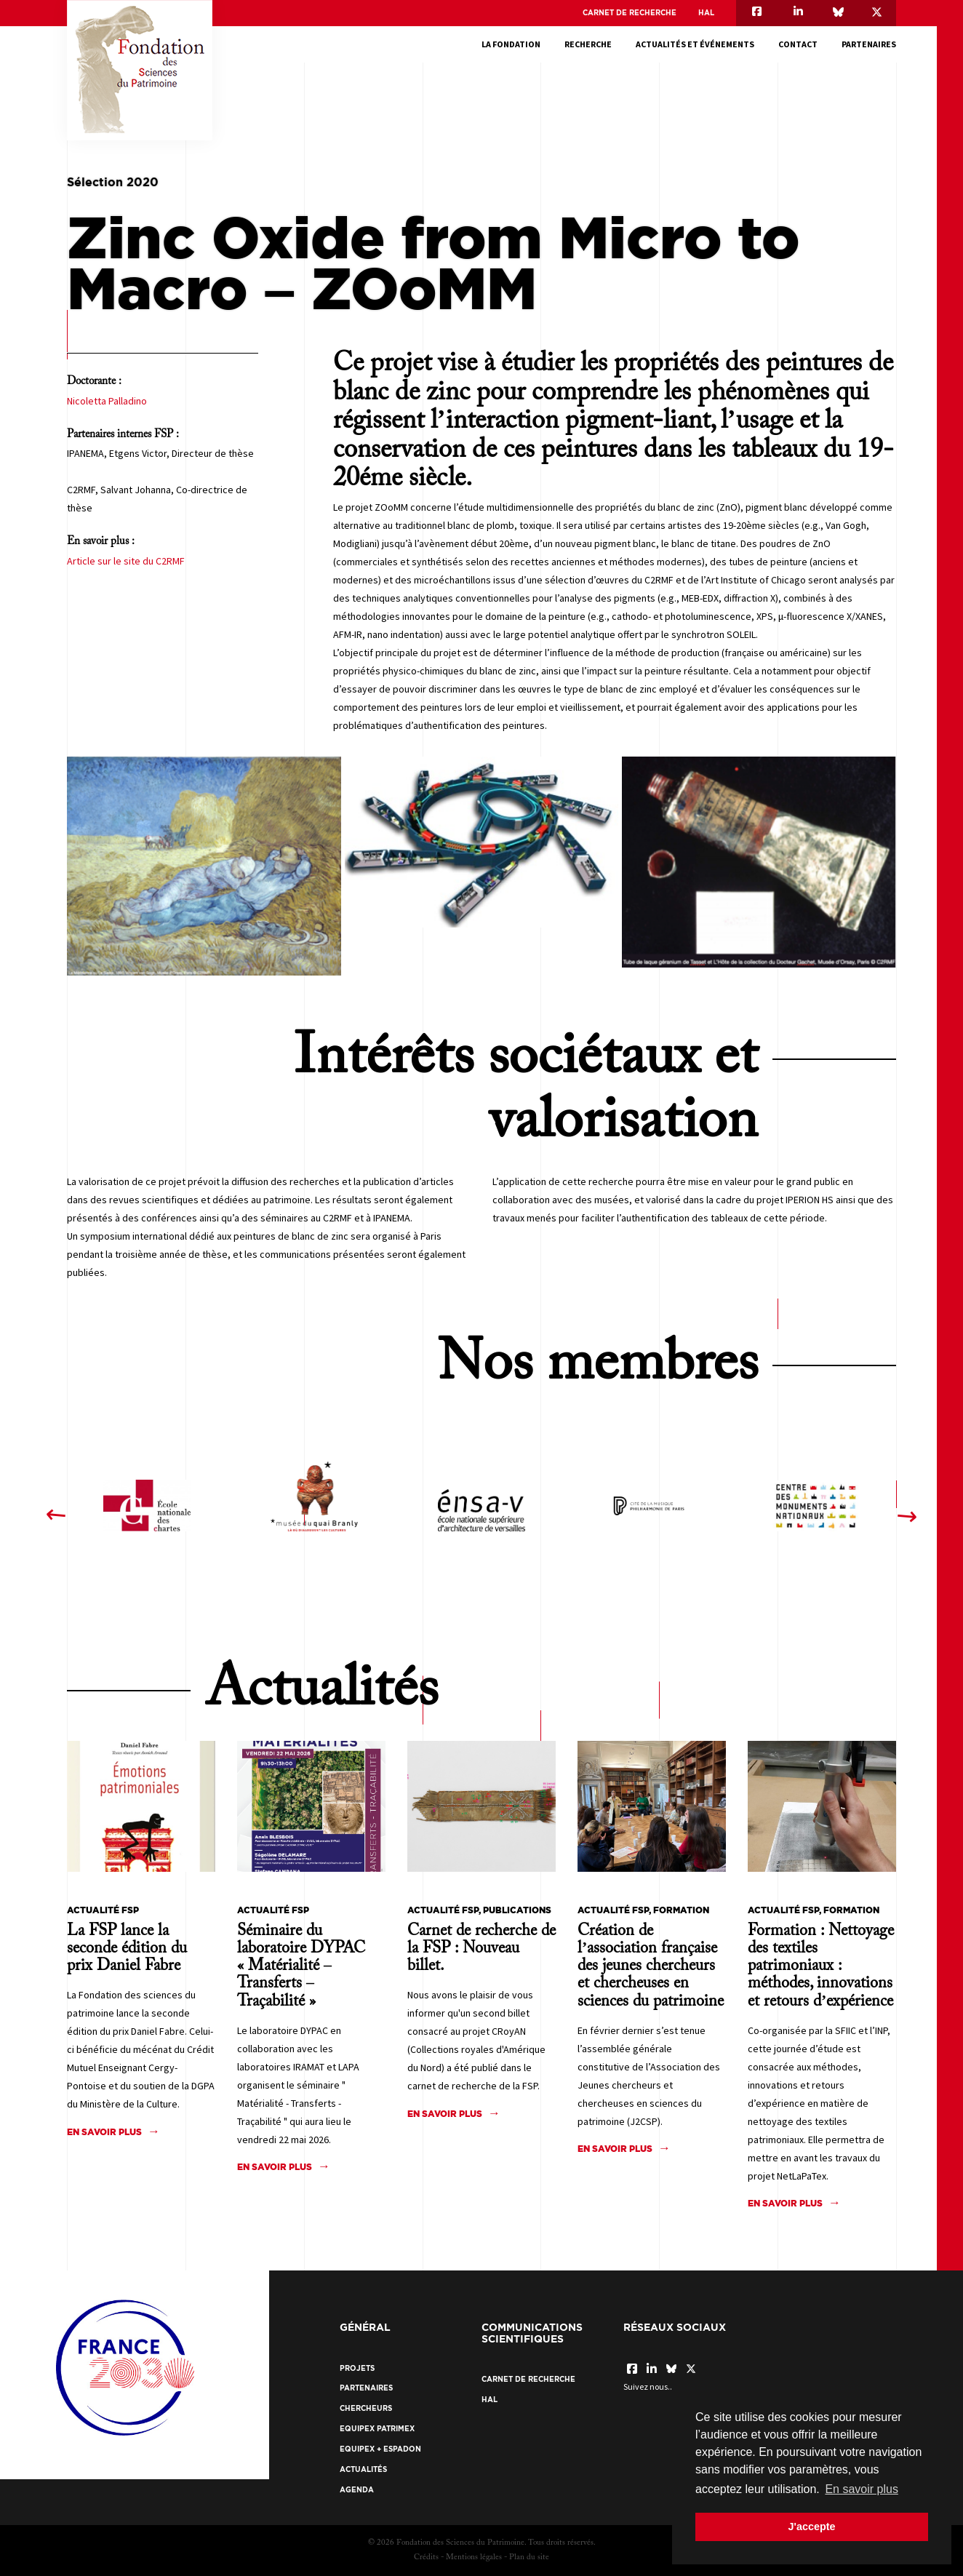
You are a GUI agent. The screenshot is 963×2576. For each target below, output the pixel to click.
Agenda (357, 2490)
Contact (798, 44)
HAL (706, 13)
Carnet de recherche (629, 13)
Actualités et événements (695, 44)
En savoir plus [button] (861, 2489)
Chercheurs (366, 2408)
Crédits (426, 2557)
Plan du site (529, 2557)
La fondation (511, 44)
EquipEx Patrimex (377, 2429)
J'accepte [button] (811, 2526)
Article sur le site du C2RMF (126, 560)
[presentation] (55, 1515)
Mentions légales (474, 2557)
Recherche (588, 44)
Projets (357, 2368)
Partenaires (869, 44)
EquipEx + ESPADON (380, 2449)
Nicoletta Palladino (107, 400)
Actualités (363, 2469)
